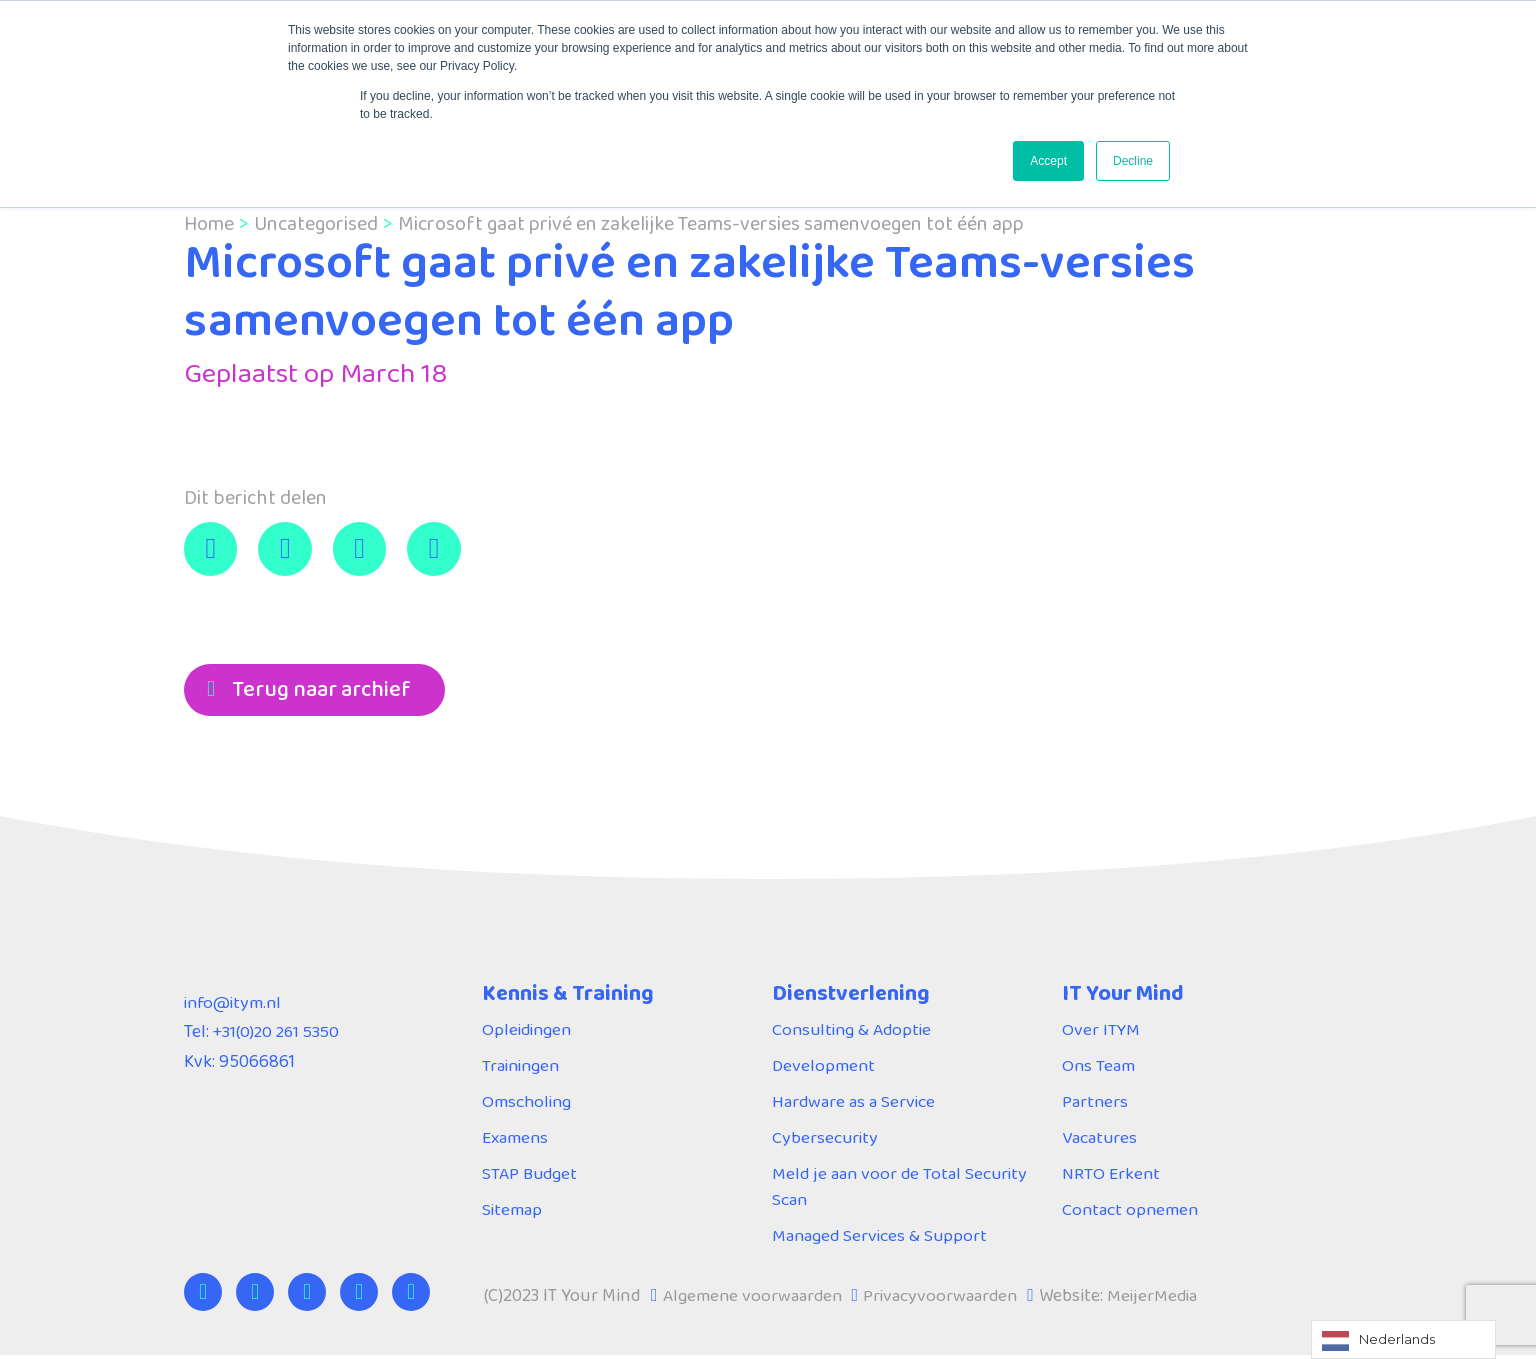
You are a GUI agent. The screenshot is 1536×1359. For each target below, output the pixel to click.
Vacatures (1100, 1140)
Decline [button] (1133, 161)
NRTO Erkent (1112, 1176)
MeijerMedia (1160, 1299)
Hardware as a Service (854, 1104)
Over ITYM (1101, 1032)
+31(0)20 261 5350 (279, 1035)
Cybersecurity (826, 1140)
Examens (516, 1140)
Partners (1095, 1104)
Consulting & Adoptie (855, 1032)
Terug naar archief (321, 690)
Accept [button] (1048, 161)
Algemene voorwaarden (754, 1299)
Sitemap (512, 1212)
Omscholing (528, 1104)
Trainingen (523, 1068)
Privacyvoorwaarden (945, 1299)
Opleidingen (529, 1032)
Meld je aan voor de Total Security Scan (902, 1189)
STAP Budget (531, 1176)
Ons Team (1099, 1068)
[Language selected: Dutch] (1403, 1339)
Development (824, 1068)
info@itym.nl (235, 1005)
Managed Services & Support (881, 1239)
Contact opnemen (1131, 1212)
